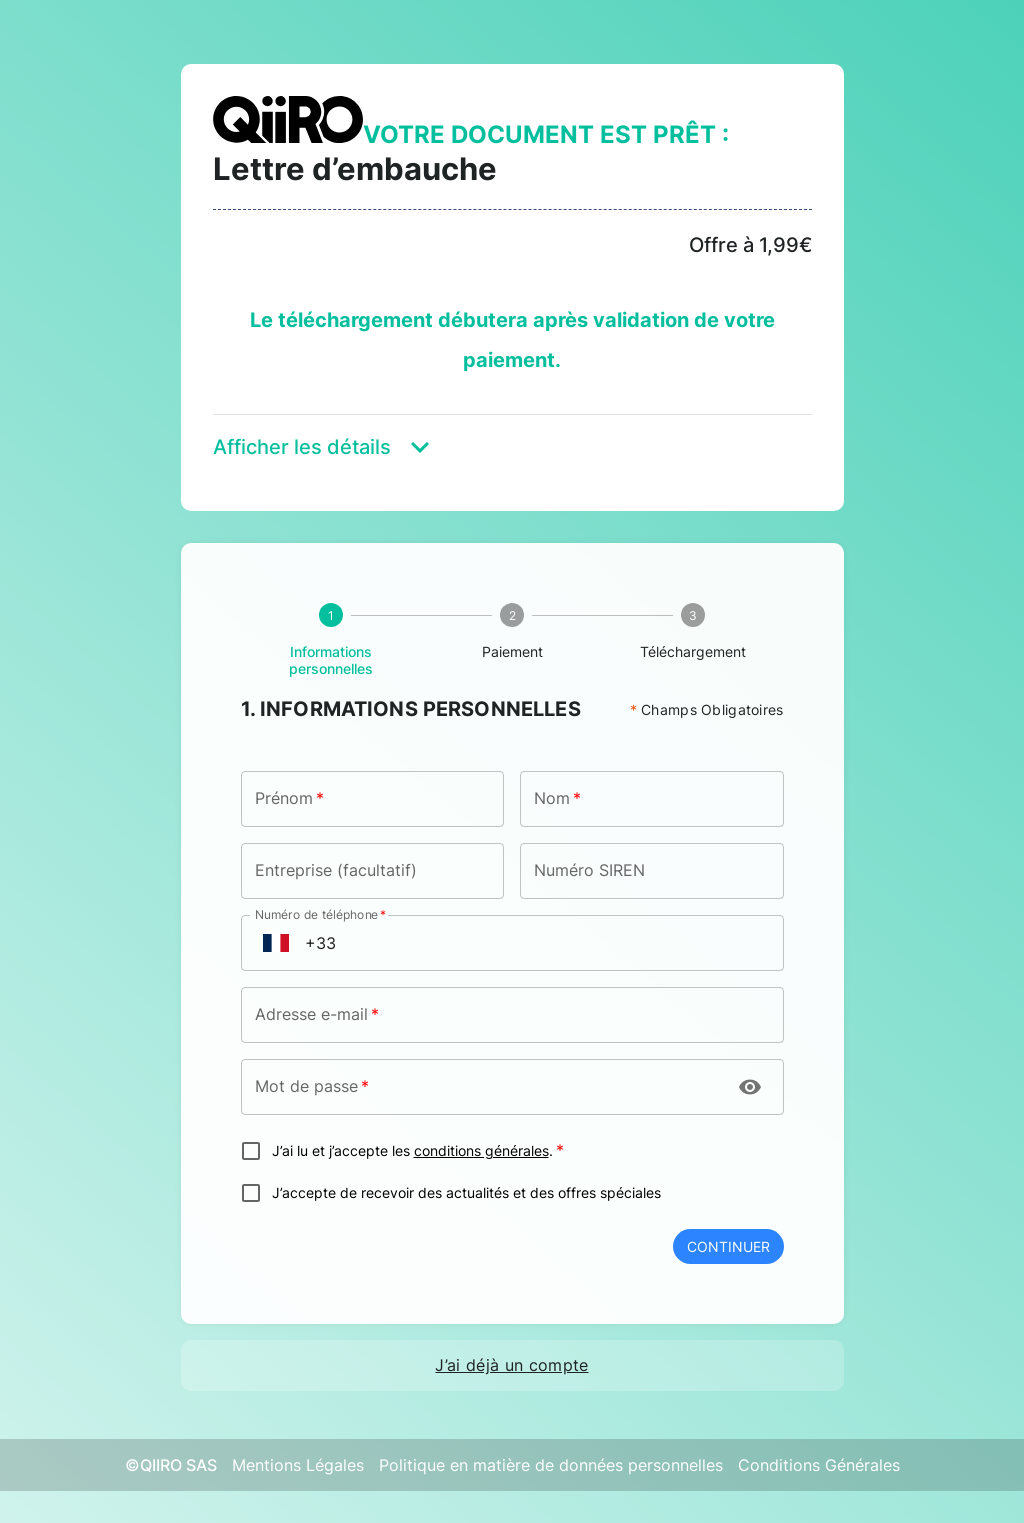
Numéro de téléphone (320, 914)
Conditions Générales (819, 1465)
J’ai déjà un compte (511, 1365)
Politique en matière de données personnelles (551, 1465)
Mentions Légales (298, 1465)
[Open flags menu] (276, 943)
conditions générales (481, 1151)
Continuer (728, 1246)
